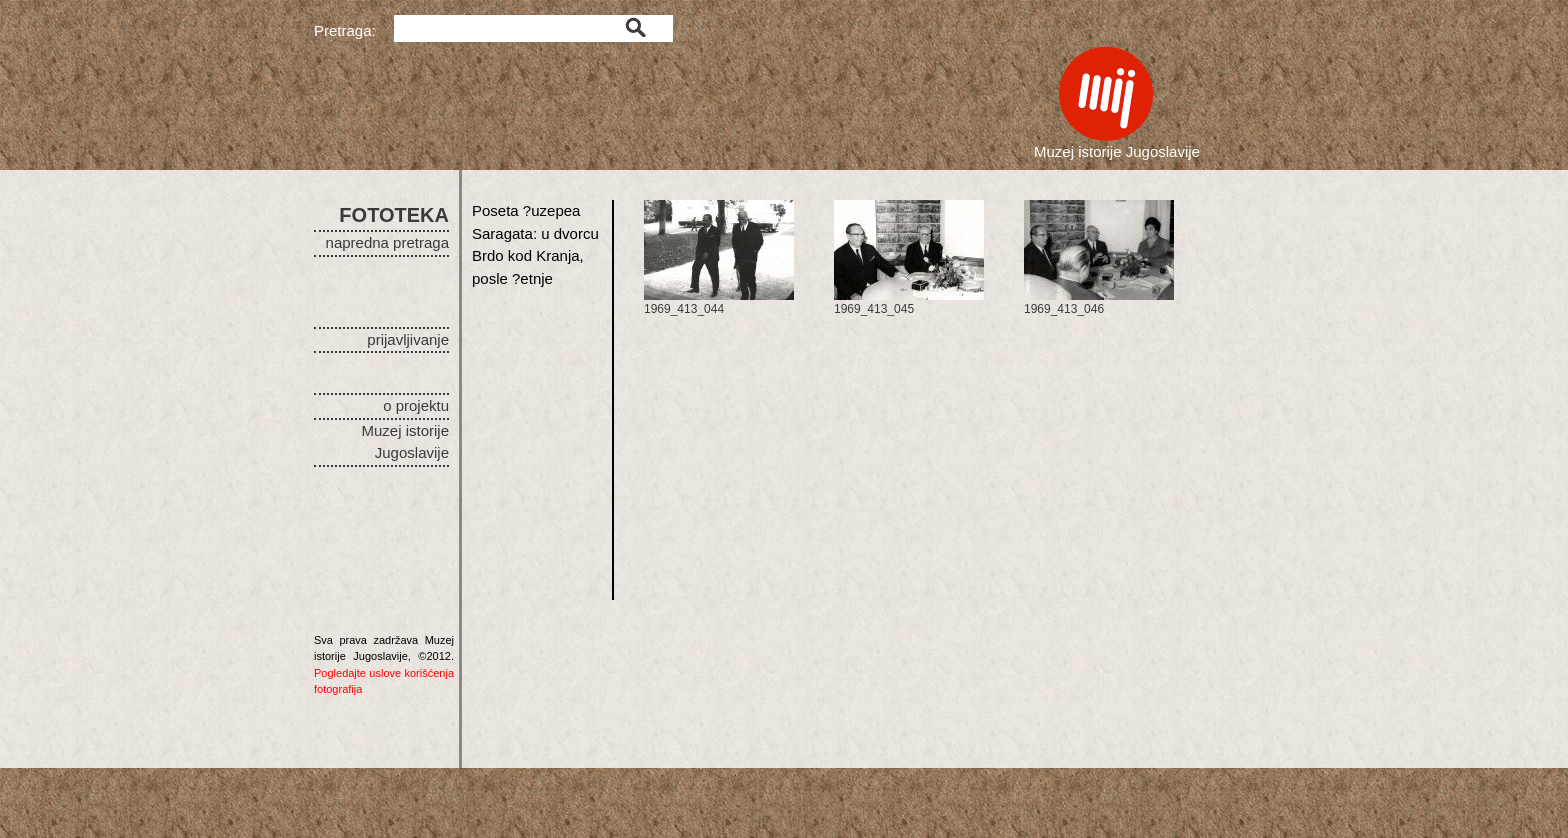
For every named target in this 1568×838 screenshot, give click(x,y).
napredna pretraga (387, 242)
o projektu (416, 405)
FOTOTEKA (394, 215)
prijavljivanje (408, 339)
